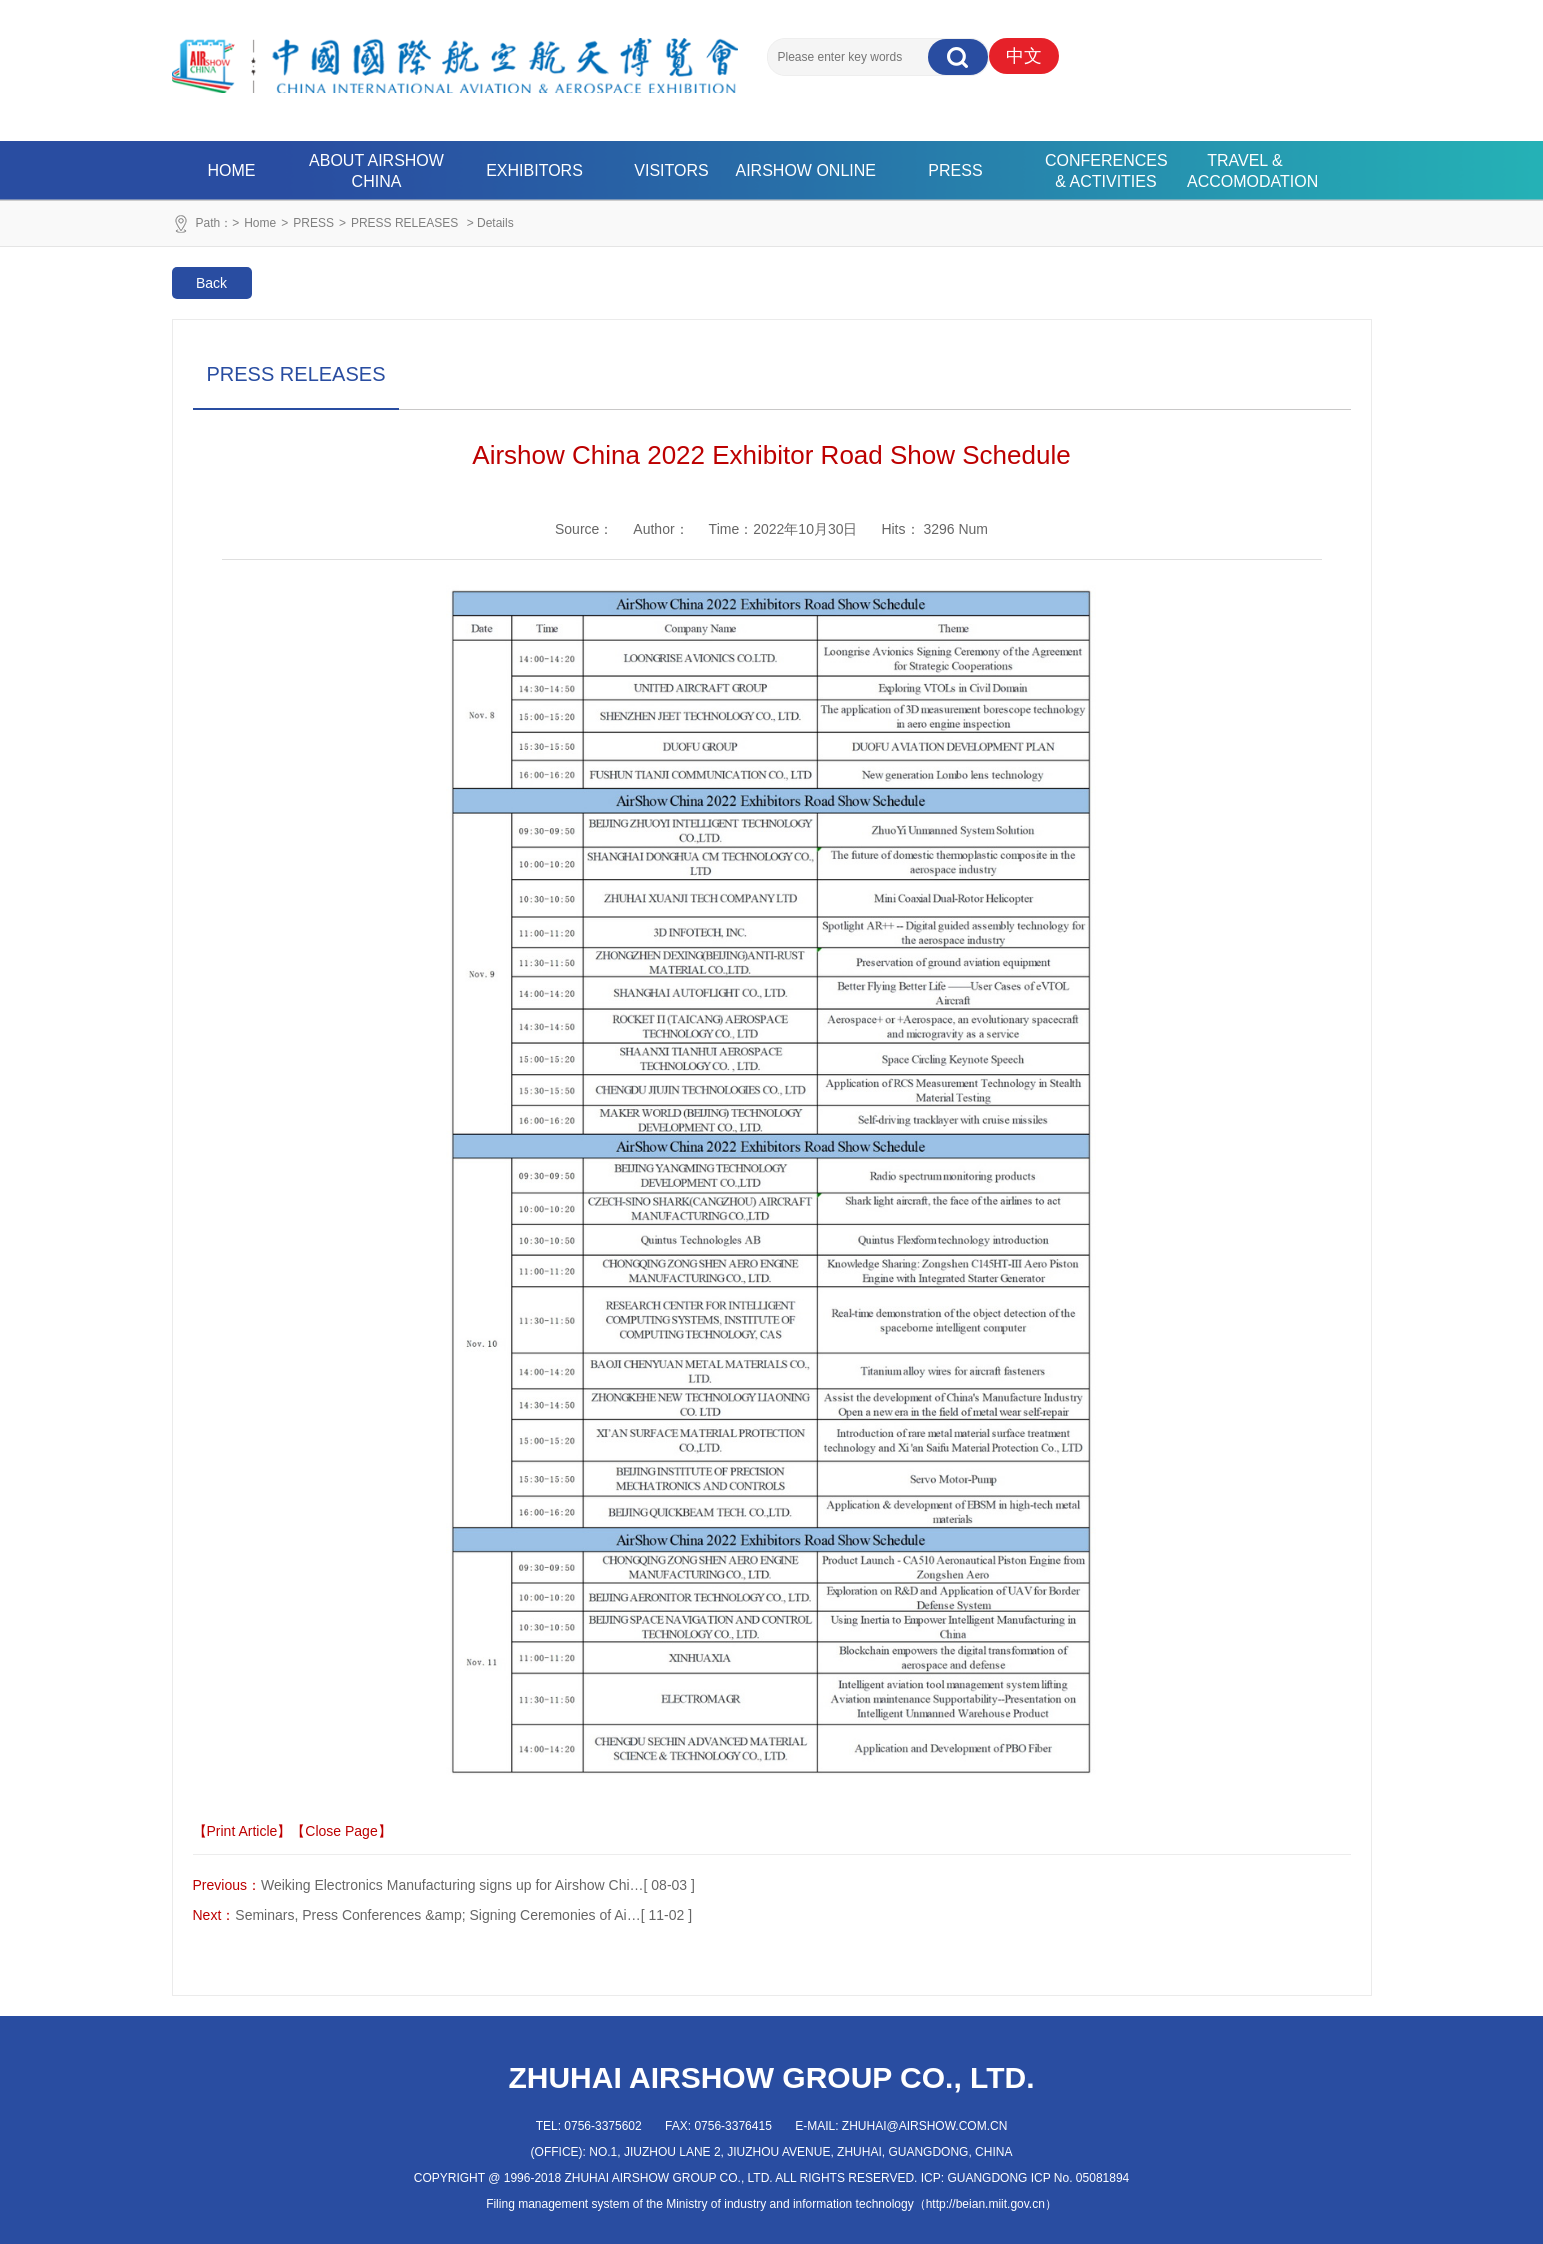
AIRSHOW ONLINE (806, 170)
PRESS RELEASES (404, 223)
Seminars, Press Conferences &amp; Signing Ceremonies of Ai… (437, 1915)
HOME (232, 170)
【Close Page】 (341, 1831)
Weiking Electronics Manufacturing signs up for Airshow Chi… (452, 1885)
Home (260, 223)
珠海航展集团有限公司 (455, 54)
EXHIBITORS (534, 170)
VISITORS (671, 170)
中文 (1024, 56)
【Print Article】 (242, 1831)
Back (211, 283)
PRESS (955, 170)
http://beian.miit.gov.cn (985, 2204)
